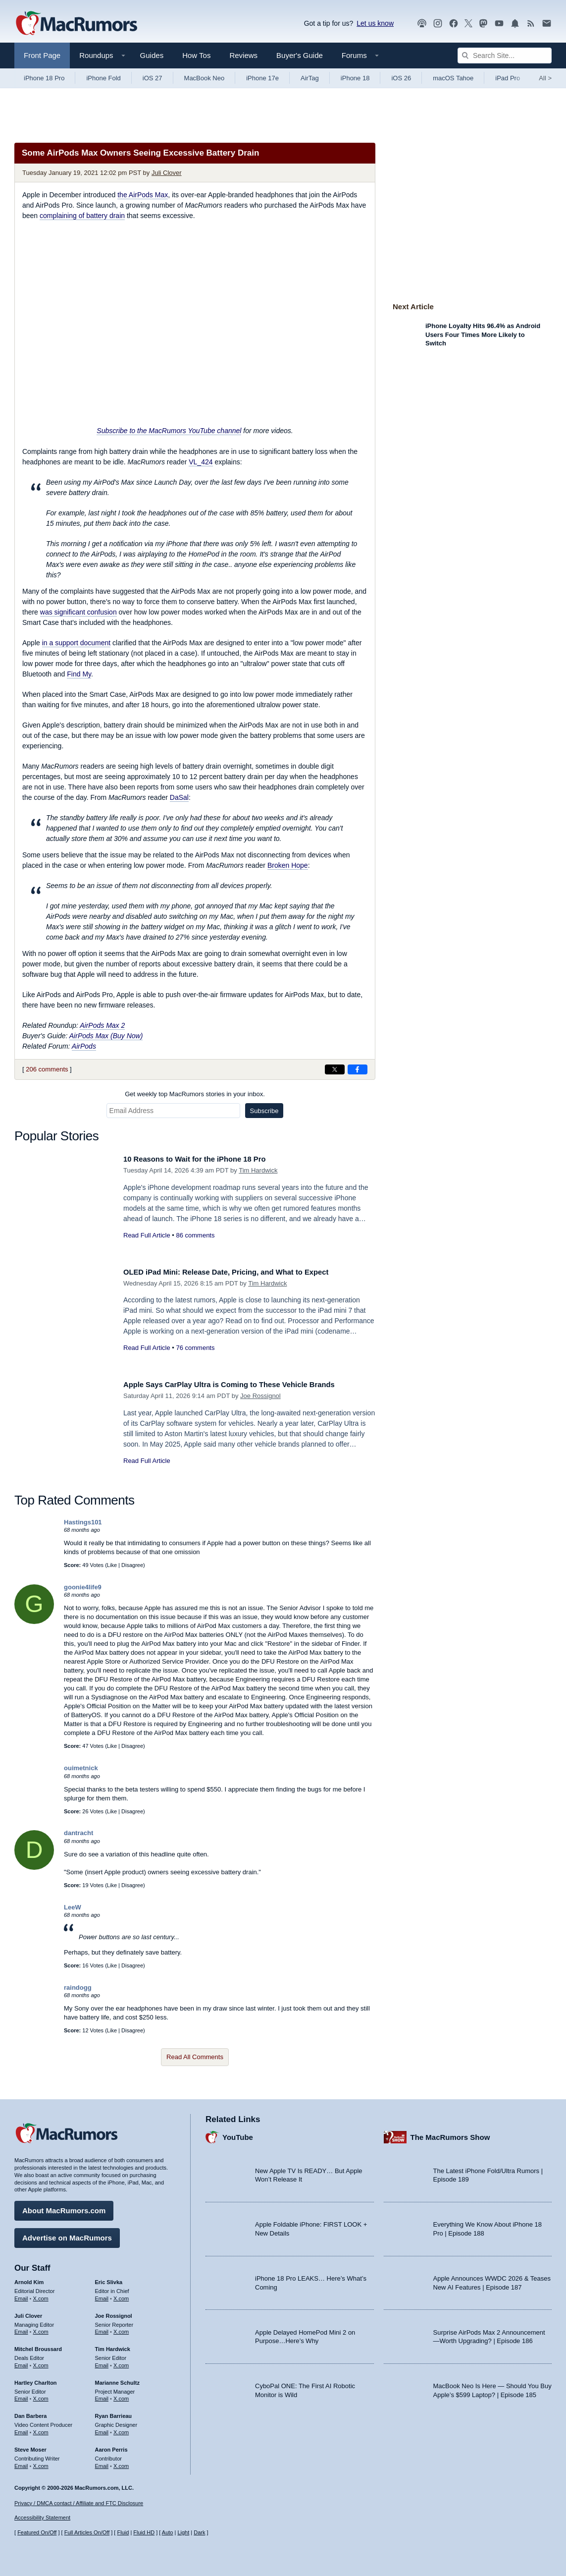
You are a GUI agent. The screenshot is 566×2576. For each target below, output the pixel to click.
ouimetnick (81, 1768)
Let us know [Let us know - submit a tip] (375, 23)
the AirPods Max (142, 195)
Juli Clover (167, 172)
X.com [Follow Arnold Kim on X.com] (41, 2295)
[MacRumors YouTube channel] (499, 23)
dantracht (78, 1833)
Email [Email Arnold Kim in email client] (21, 2295)
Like (112, 1565)
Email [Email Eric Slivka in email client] (102, 2295)
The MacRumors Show (450, 2133)
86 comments (195, 1235)
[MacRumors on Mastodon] (483, 23)
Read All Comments (194, 2057)
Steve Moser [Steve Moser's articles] (30, 2446)
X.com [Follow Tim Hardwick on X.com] (121, 2362)
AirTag (310, 78)
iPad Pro (507, 78)
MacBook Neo (204, 78)
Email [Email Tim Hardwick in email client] (102, 2362)
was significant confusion (78, 612)
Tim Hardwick (258, 1170)
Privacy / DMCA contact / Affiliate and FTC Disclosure (78, 2503)
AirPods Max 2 (102, 1025)
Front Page (42, 55)
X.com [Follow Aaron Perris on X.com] (121, 2462)
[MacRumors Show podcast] (422, 23)
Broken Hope (287, 865)
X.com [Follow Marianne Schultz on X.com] (121, 2395)
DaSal (179, 797)
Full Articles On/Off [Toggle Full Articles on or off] (87, 2533)
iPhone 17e (262, 78)
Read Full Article (146, 1235)
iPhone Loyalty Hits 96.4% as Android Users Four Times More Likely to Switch (482, 334)
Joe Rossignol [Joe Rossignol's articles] (113, 2312)
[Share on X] (335, 1069)
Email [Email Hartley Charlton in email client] (21, 2395)
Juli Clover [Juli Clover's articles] (28, 2312)
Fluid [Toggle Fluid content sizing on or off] (123, 2533)
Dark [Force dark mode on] (199, 2533)
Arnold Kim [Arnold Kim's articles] (29, 2279)
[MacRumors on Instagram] (438, 23)
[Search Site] (505, 55)
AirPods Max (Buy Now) (106, 1036)
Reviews (243, 55)
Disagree (132, 1565)
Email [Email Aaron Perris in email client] (102, 2462)
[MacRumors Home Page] (76, 24)
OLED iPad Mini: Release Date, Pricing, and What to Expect (241, 1272)
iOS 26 (401, 78)
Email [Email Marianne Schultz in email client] (102, 2395)
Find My (79, 674)
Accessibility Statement (42, 2518)
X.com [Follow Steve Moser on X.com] (41, 2462)
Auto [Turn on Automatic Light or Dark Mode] (167, 2533)
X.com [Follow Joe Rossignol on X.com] (121, 2328)
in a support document (76, 643)
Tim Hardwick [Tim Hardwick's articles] (112, 2346)
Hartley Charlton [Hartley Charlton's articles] (35, 2379)
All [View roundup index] (545, 78)
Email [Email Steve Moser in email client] (21, 2462)
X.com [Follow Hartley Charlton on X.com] (41, 2395)
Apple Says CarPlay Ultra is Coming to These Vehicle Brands (244, 1384)
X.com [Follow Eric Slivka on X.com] (121, 2295)
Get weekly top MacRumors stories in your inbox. (195, 1094)
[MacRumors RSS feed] (531, 23)
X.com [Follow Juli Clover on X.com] (41, 2328)
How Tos (196, 55)
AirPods (84, 1046)
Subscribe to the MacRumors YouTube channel (169, 431)
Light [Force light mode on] (183, 2533)
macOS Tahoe (453, 78)
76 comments (195, 1347)
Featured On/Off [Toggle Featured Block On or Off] (36, 2533)
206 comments (47, 1069)
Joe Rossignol (260, 1396)
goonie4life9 (83, 1587)
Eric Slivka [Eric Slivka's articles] (109, 2279)
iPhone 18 (355, 78)
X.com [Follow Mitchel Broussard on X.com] (41, 2362)
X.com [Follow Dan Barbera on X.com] (41, 2429)
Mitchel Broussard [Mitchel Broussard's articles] (38, 2346)
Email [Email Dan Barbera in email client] (21, 2429)
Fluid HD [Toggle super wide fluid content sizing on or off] (143, 2533)
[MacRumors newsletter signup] (547, 23)
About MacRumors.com (63, 2207)
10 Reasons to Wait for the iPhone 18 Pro (205, 1159)
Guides (152, 55)
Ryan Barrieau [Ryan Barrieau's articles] (113, 2412)
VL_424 (200, 462)
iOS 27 (152, 78)
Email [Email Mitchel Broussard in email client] (21, 2362)
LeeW (72, 1907)
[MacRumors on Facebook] (454, 23)
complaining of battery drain (82, 216)
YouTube (237, 2133)
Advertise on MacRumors (67, 2234)
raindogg (78, 1987)
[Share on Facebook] (357, 1069)
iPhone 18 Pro (44, 78)
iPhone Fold (103, 78)
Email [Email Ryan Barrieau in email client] (102, 2429)
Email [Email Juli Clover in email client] (21, 2328)
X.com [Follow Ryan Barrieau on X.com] (121, 2429)
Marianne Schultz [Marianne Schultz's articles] (117, 2379)
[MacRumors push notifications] (515, 23)
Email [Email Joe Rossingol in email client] (102, 2328)
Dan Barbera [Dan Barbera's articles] (30, 2412)
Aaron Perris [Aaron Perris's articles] (111, 2446)
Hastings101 (83, 1522)
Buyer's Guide (299, 55)
